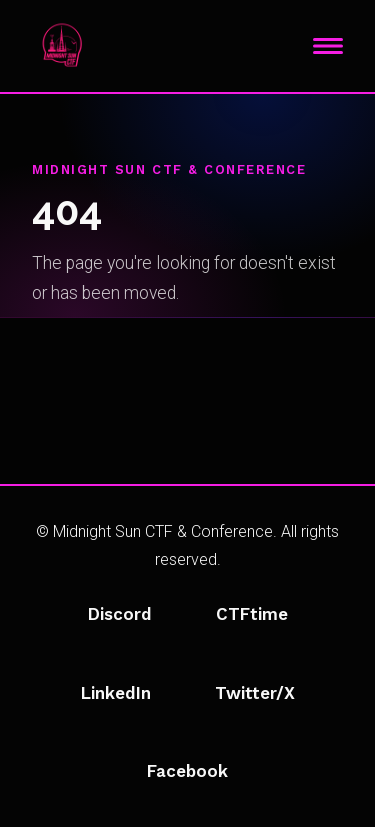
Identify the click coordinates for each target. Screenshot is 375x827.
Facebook (187, 771)
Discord (120, 614)
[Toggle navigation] (328, 46)
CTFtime (252, 614)
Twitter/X (255, 693)
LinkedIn (116, 693)
